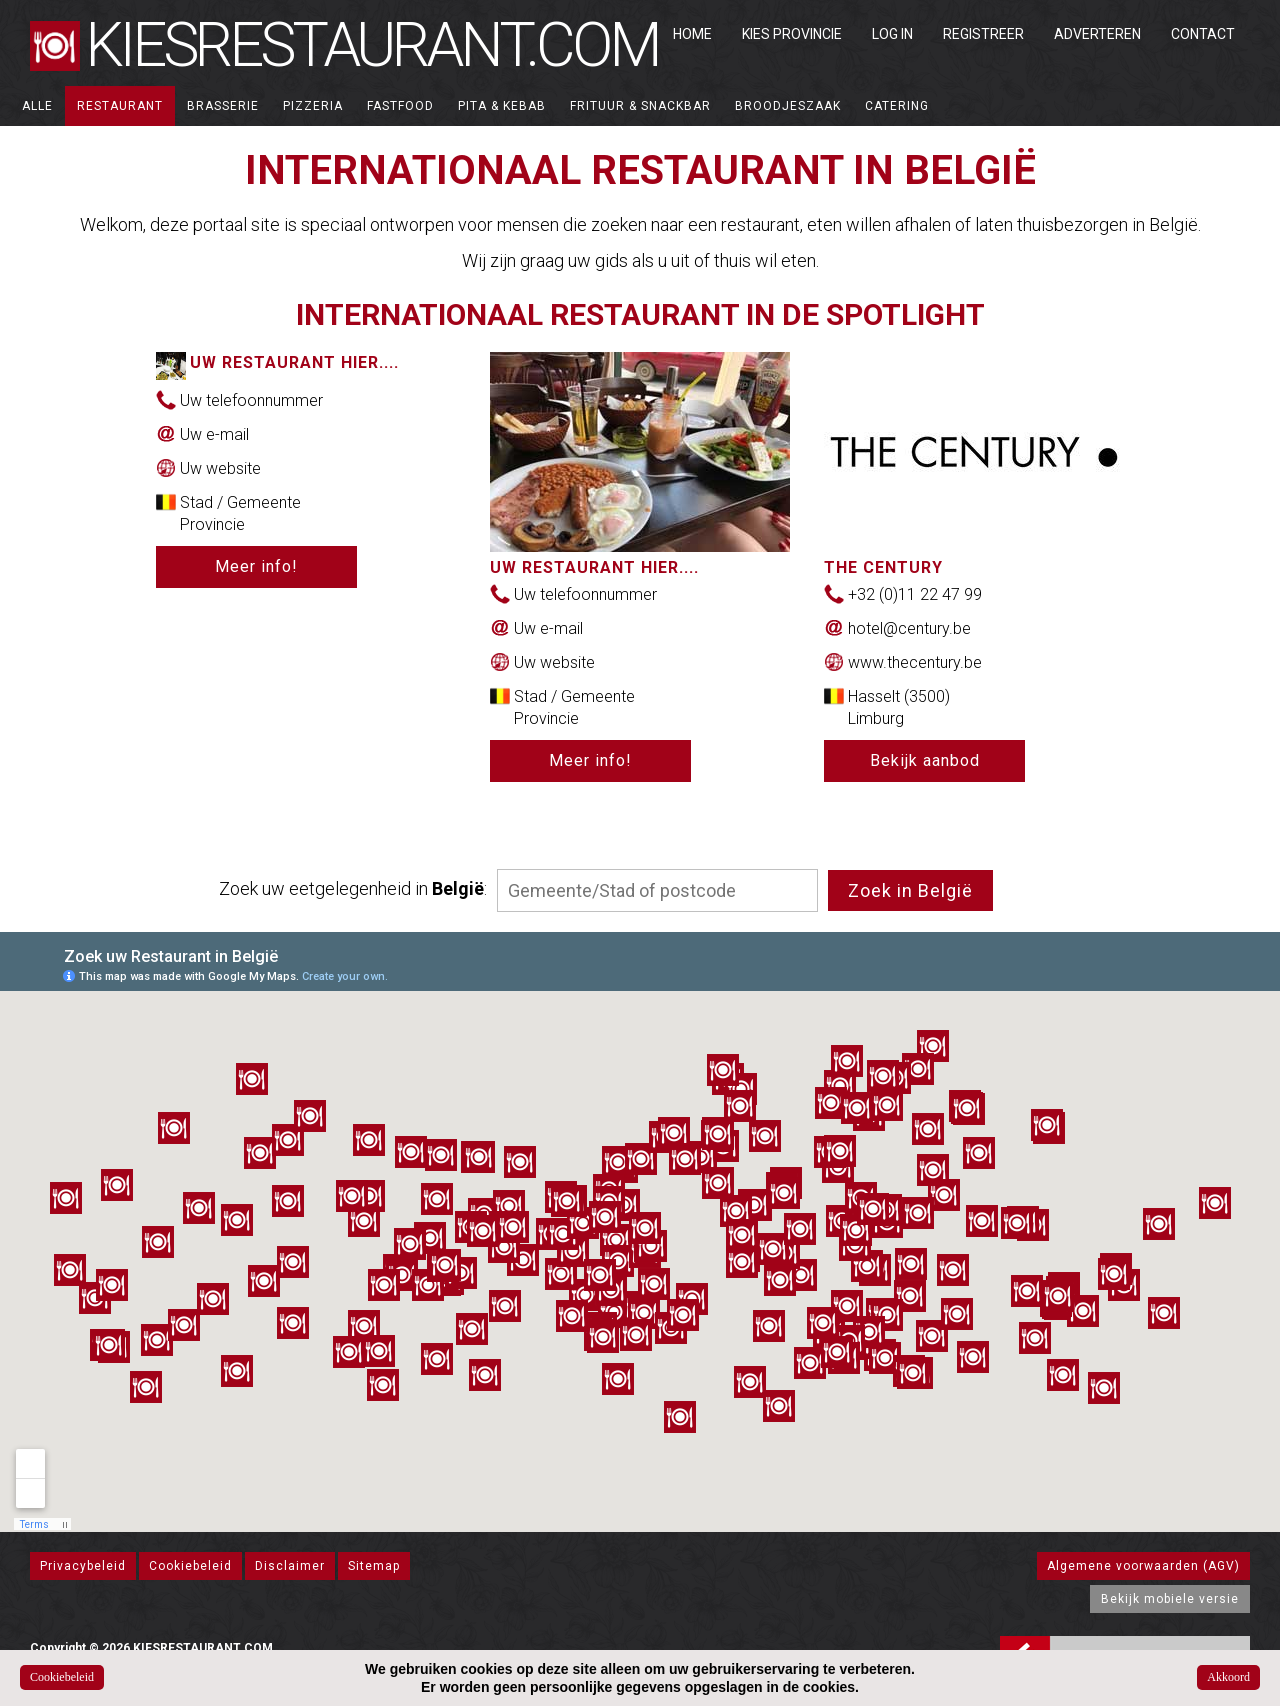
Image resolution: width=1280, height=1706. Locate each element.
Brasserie (223, 106)
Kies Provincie (792, 34)
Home (692, 34)
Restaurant (120, 106)
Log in (892, 34)
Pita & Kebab (502, 106)
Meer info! (256, 566)
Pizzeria (313, 106)
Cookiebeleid (190, 1566)
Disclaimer (290, 1566)
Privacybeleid (83, 1566)
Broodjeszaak (788, 106)
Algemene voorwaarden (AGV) (1143, 1566)
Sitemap (374, 1566)
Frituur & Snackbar (640, 106)
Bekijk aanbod (925, 760)
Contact (1203, 34)
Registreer (983, 34)
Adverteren (1097, 34)
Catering (897, 106)
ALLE (37, 106)
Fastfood (400, 106)
